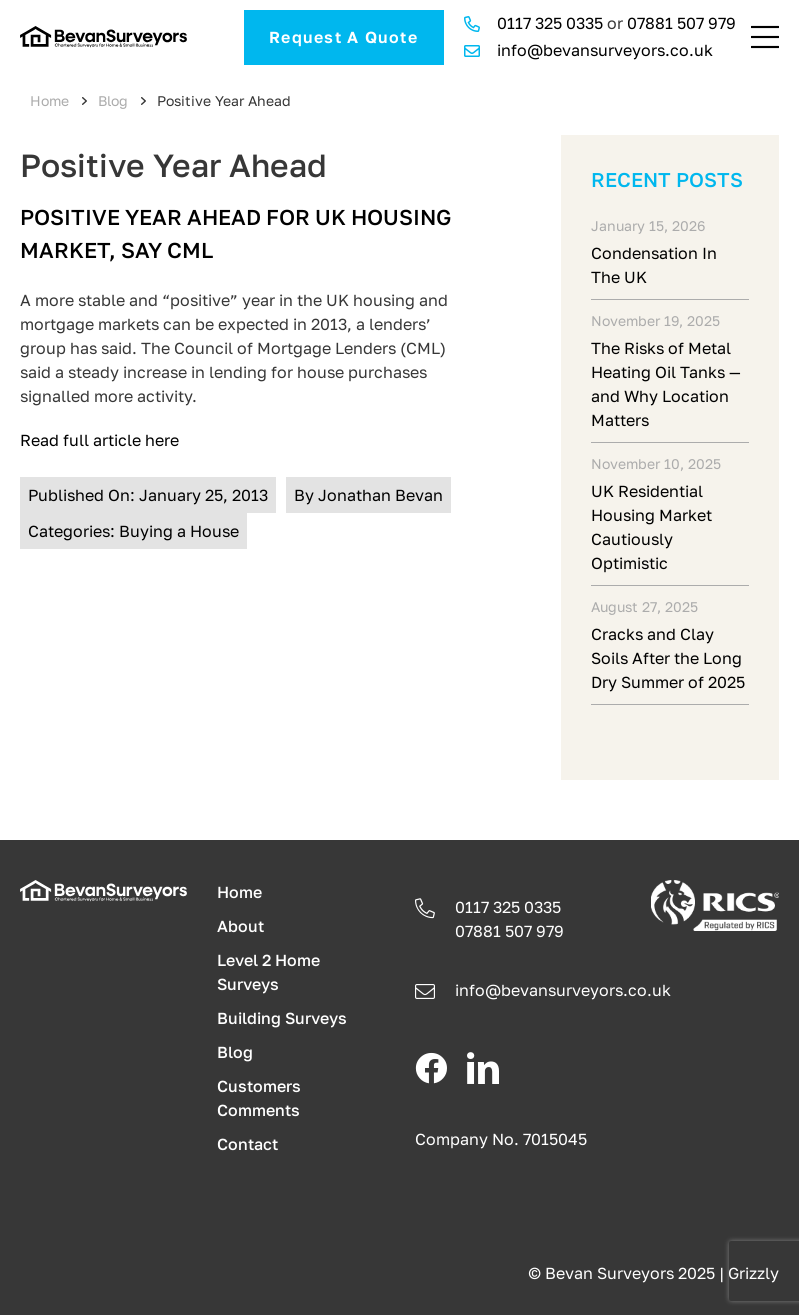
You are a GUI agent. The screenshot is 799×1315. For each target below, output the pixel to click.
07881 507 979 (681, 23)
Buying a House (179, 531)
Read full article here (99, 440)
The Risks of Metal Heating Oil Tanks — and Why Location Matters (666, 384)
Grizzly (753, 1273)
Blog (113, 100)
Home (49, 100)
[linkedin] (483, 1068)
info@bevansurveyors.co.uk (605, 50)
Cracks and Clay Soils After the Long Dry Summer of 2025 (668, 658)
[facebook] (431, 1068)
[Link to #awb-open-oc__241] (765, 37)
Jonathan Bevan (380, 495)
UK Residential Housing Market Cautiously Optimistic (651, 527)
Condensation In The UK (654, 265)
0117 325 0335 (550, 23)
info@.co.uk (563, 990)
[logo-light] (103, 888)
